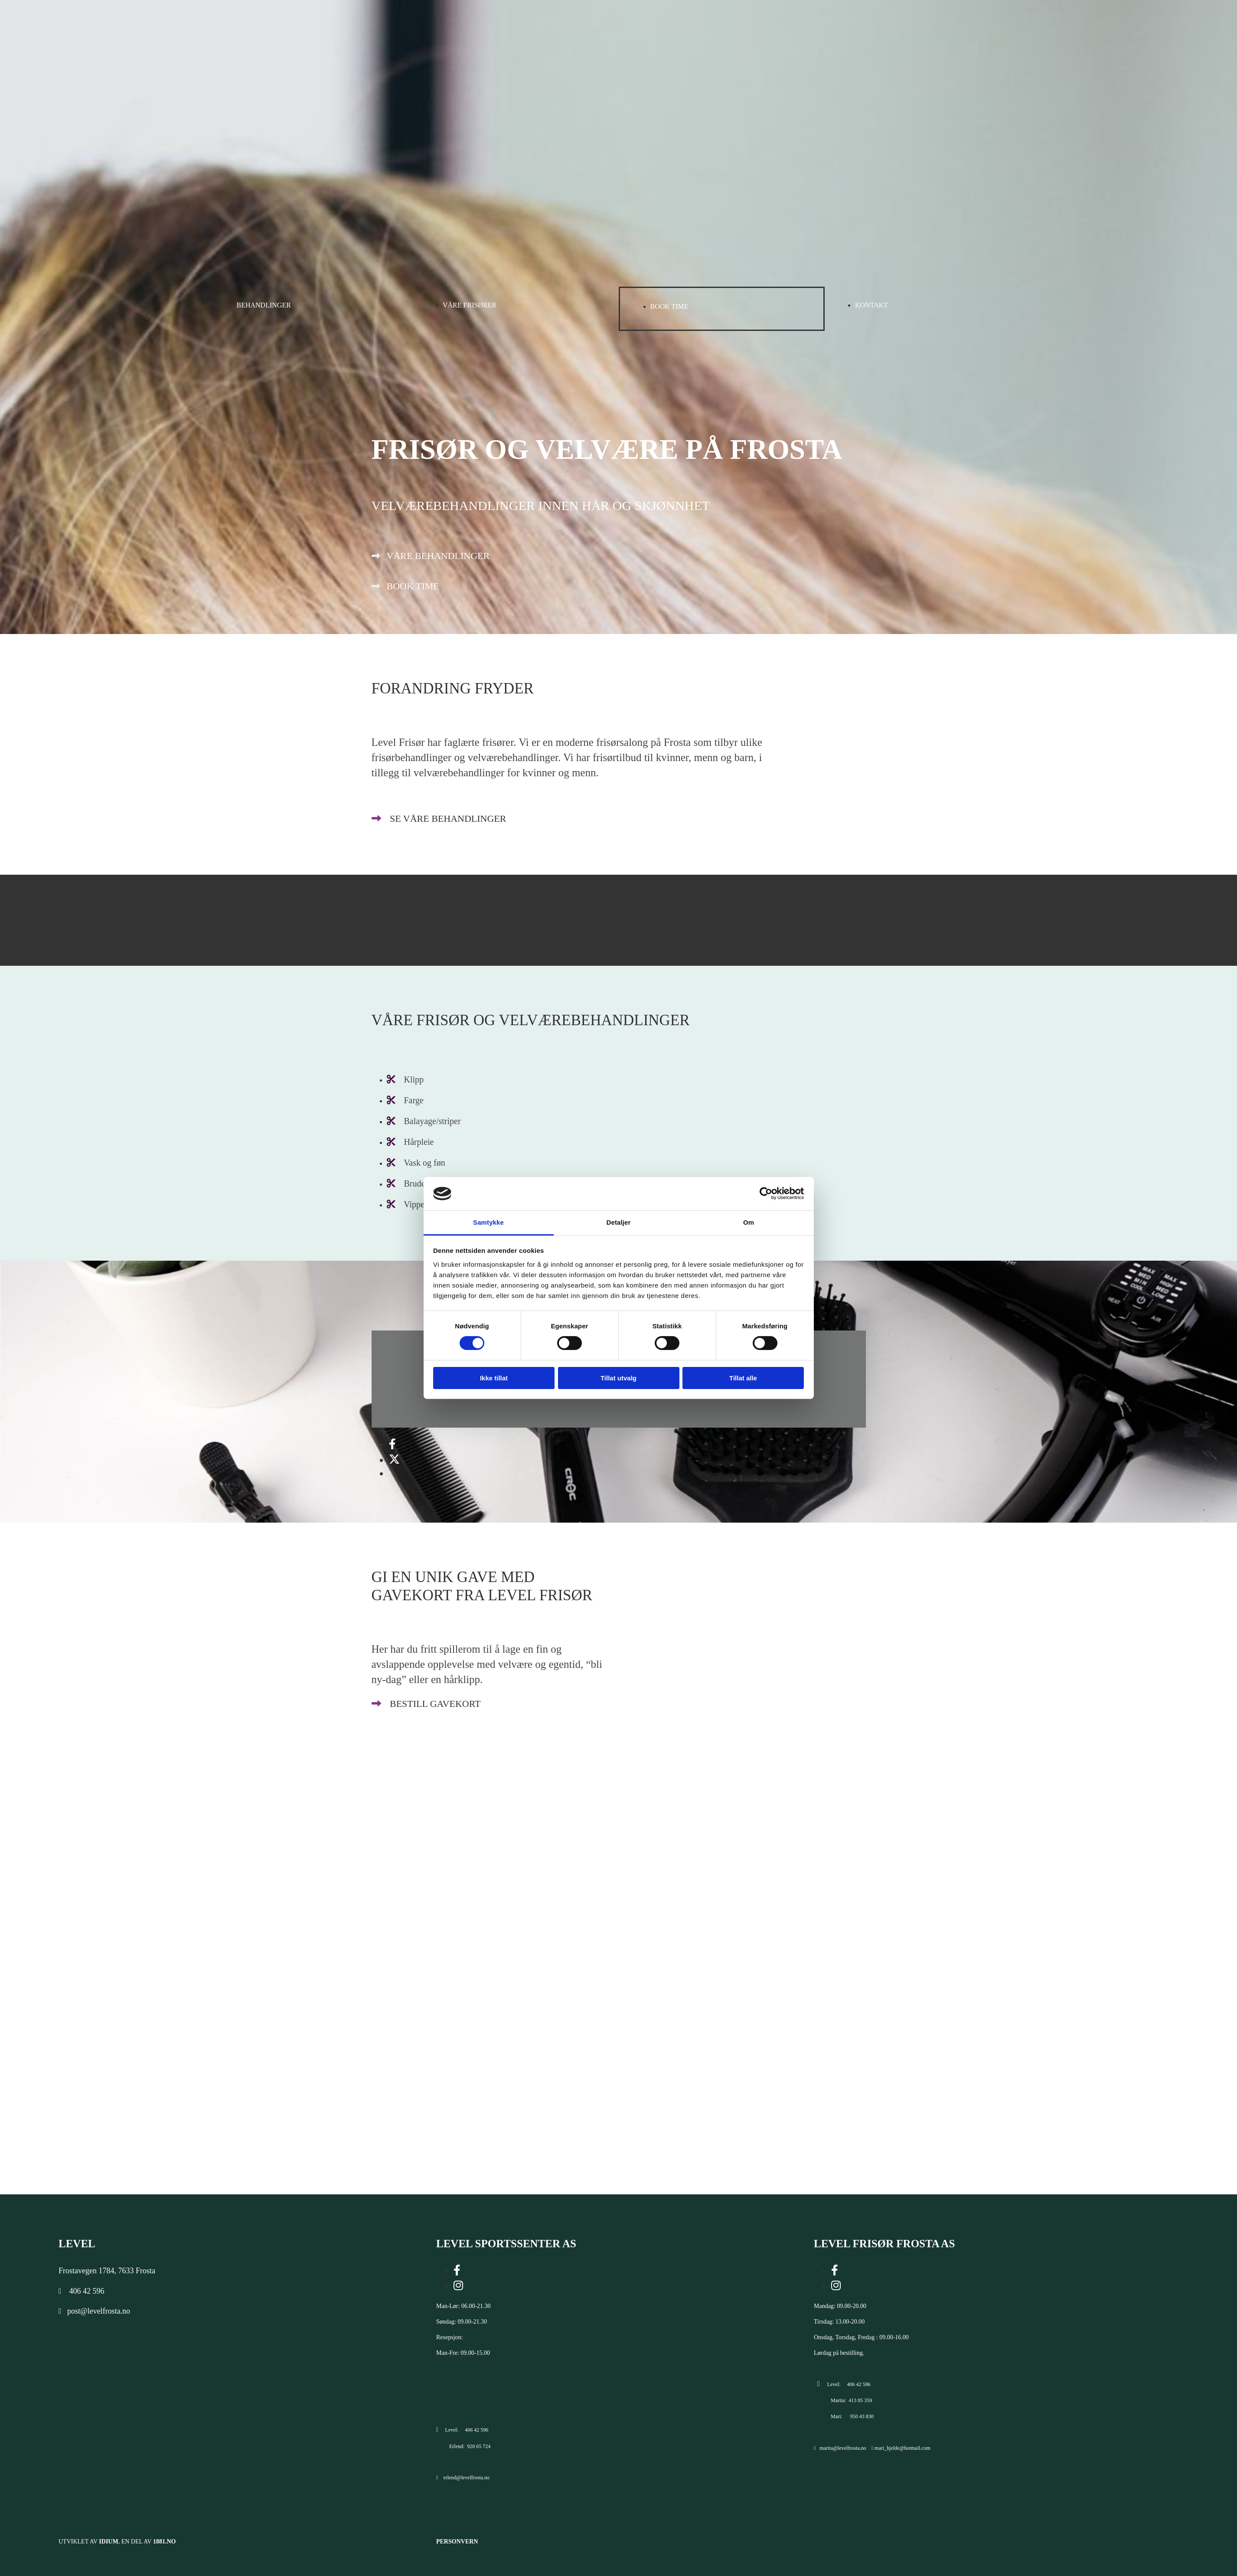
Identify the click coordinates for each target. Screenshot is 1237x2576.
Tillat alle (743, 1378)
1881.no (164, 2541)
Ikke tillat (494, 1378)
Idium (108, 2541)
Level (77, 2243)
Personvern (457, 2541)
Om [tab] (748, 1222)
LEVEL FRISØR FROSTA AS (884, 2243)
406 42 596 (86, 2291)
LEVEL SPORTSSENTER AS (506, 2243)
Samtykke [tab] (488, 1222)
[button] (431, 556)
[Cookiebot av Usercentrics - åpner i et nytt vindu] (766, 1193)
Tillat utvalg (618, 1378)
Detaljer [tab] (619, 1222)
